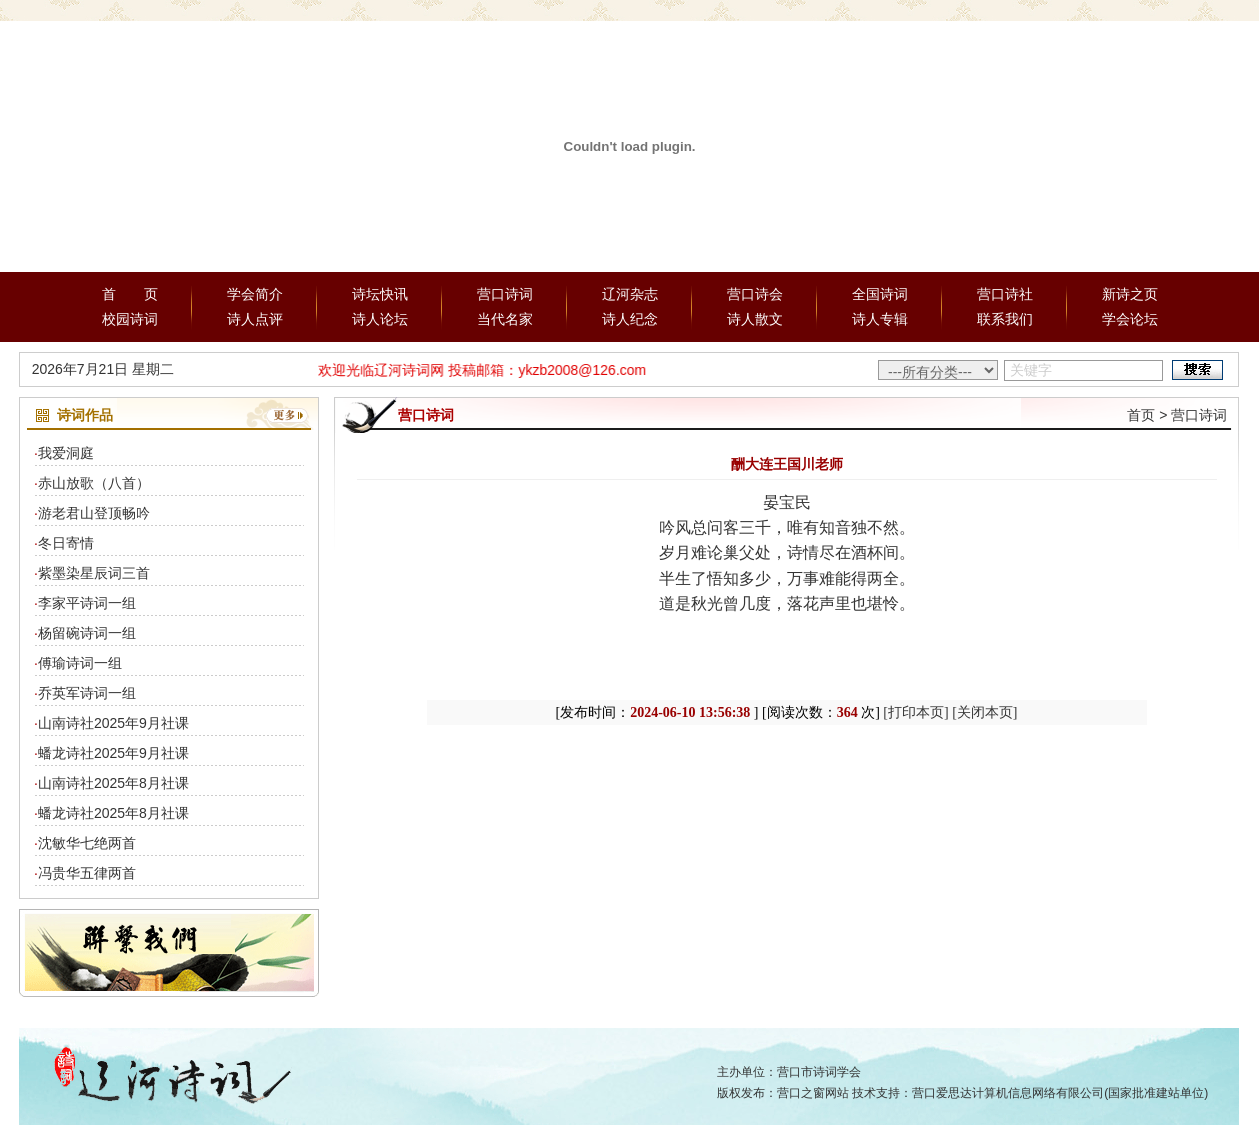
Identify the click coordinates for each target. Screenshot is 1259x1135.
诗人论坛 (380, 319)
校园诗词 (130, 319)
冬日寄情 (66, 543)
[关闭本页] (984, 712)
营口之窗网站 (813, 1093)
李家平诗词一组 (87, 603)
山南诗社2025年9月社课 (113, 723)
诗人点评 (255, 319)
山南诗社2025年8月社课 (113, 783)
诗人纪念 (630, 319)
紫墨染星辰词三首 (94, 573)
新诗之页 (1130, 294)
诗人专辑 (880, 319)
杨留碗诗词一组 (87, 633)
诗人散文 (755, 319)
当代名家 (505, 319)
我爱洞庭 (66, 453)
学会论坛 (1130, 319)
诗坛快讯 (380, 294)
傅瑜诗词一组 (80, 663)
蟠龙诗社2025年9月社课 (113, 753)
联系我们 (1005, 319)
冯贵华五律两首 (87, 873)
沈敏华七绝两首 (87, 843)
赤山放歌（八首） (94, 483)
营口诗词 (505, 294)
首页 (1141, 415)
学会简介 (255, 294)
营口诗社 (1005, 294)
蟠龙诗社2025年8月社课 (113, 813)
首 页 (130, 294)
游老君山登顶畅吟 (94, 513)
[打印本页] (915, 712)
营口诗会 (755, 294)
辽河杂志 (630, 294)
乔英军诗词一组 (87, 693)
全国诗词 (880, 294)
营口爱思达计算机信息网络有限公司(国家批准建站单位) (1060, 1093)
